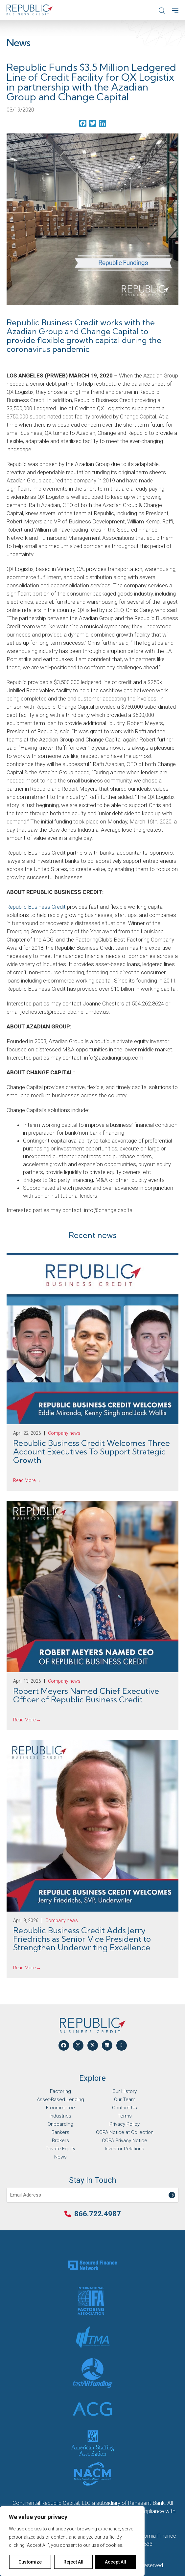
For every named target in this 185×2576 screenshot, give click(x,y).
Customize (30, 2562)
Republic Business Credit (36, 906)
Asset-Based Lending (60, 2099)
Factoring (60, 2091)
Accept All (115, 2562)
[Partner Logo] (92, 2265)
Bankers (60, 2132)
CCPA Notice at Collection (124, 2132)
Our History (124, 2091)
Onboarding (60, 2124)
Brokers (60, 2140)
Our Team (124, 2099)
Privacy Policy (124, 2124)
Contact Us (124, 2108)
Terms (125, 2116)
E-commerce (60, 2108)
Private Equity (60, 2149)
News (60, 2157)
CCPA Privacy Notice (124, 2140)
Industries (60, 2116)
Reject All (73, 2562)
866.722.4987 (97, 2214)
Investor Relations (124, 2149)
